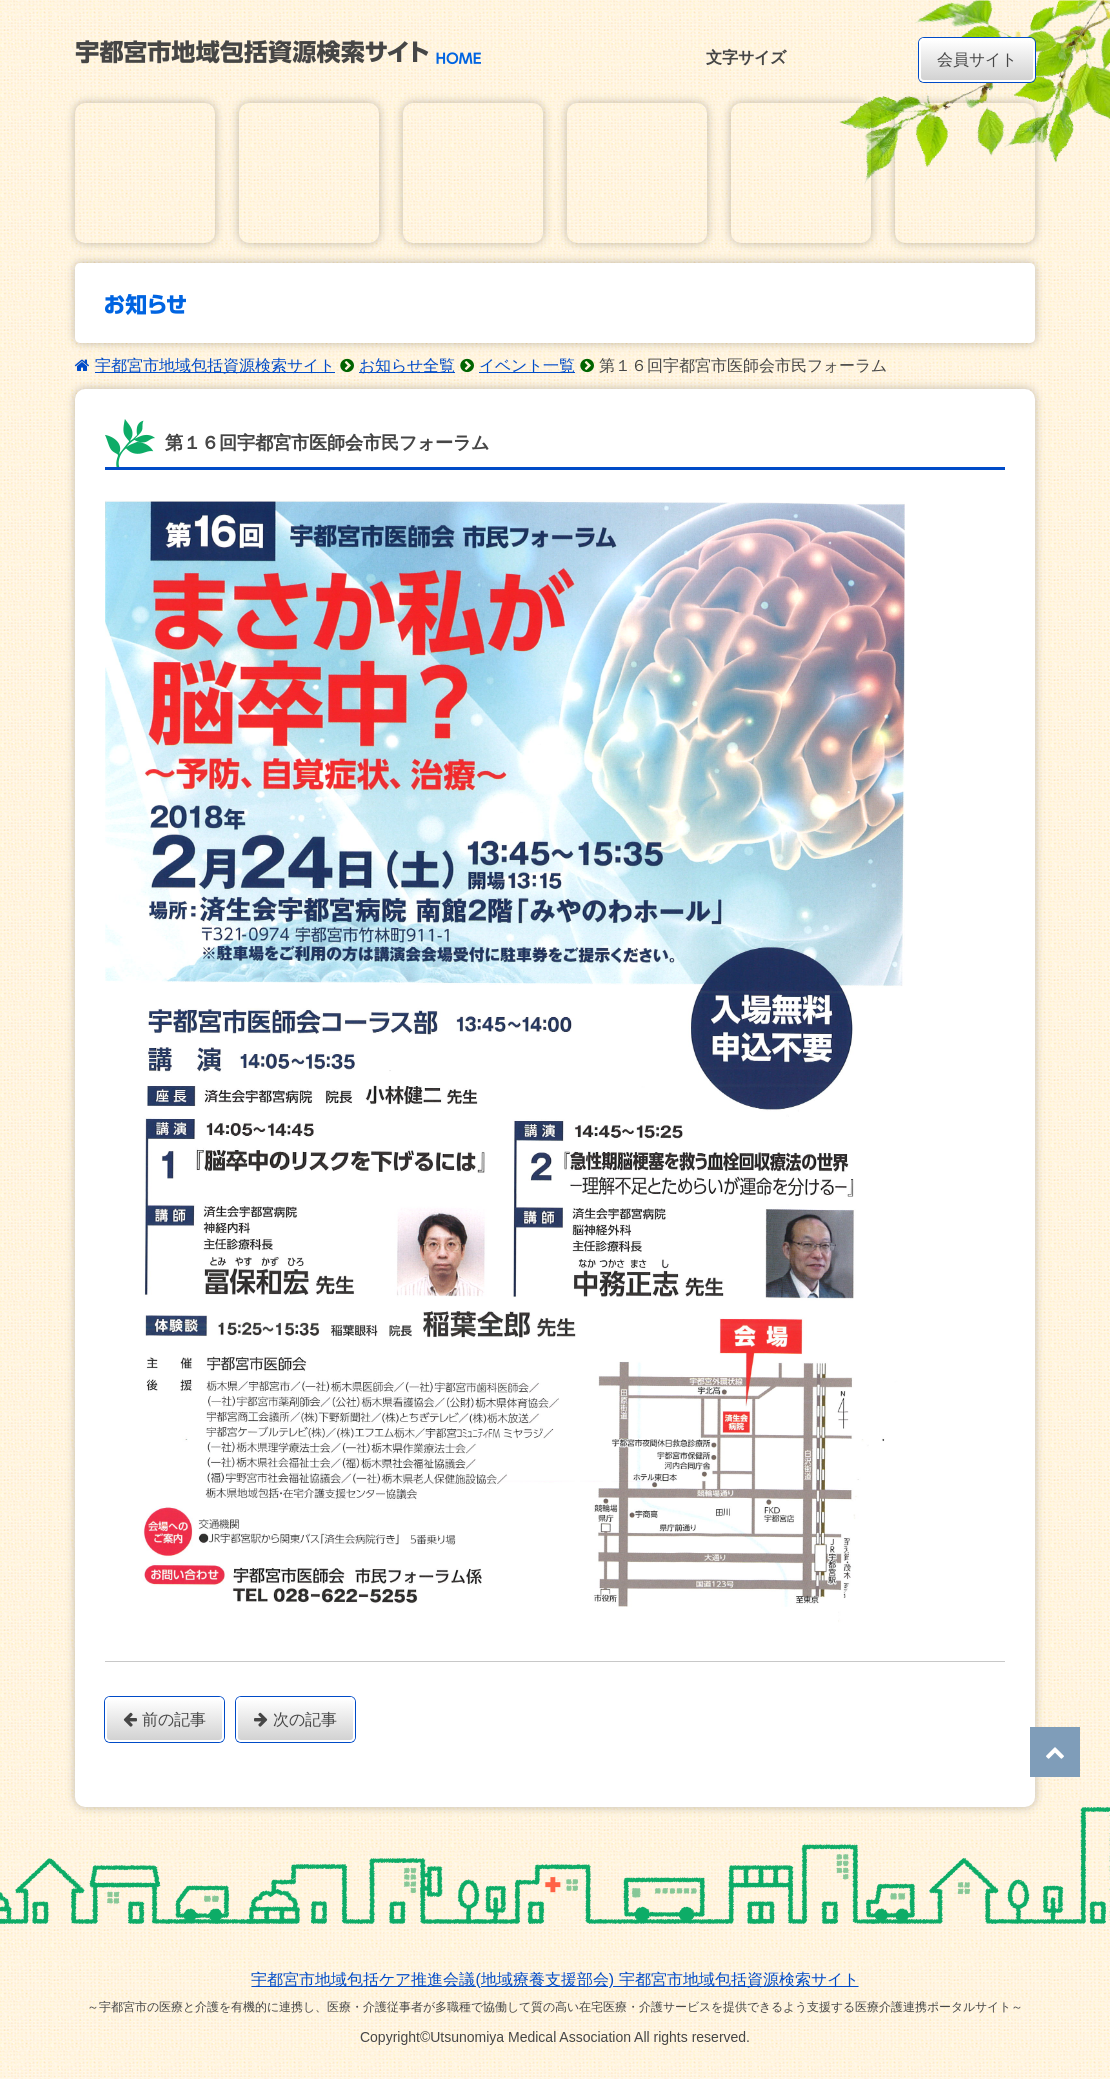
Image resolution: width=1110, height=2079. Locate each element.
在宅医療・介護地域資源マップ (309, 173)
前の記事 (164, 1719)
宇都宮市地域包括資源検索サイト (215, 365)
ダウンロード (801, 173)
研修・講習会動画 (965, 173)
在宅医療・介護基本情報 (145, 173)
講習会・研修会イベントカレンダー (637, 173)
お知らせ (473, 173)
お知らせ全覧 (407, 365)
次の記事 (295, 1719)
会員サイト (977, 59)
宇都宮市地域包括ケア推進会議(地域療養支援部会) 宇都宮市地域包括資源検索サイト (554, 1979)
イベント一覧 (527, 365)
